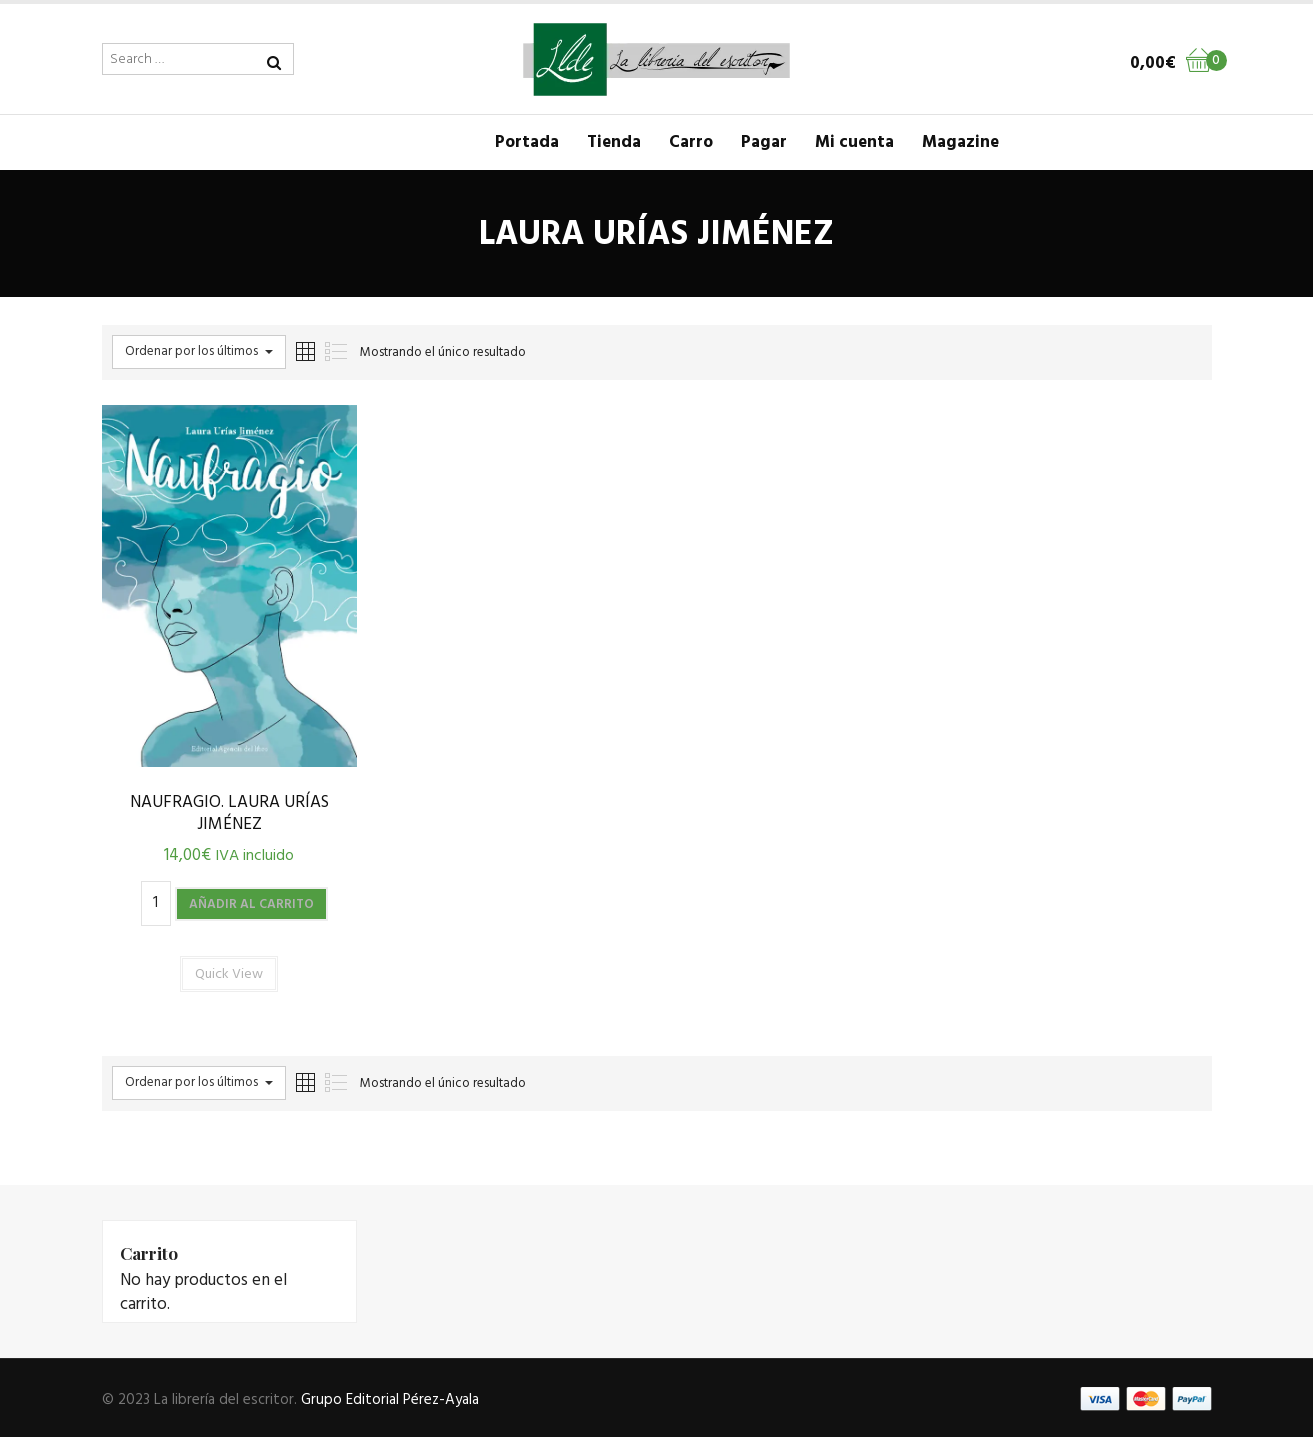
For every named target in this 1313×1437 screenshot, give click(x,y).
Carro (691, 142)
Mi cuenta (854, 142)
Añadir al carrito (251, 904)
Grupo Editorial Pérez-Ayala (390, 1400)
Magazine (960, 142)
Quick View (229, 974)
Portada (527, 142)
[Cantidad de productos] (156, 903)
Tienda (614, 142)
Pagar (764, 142)
